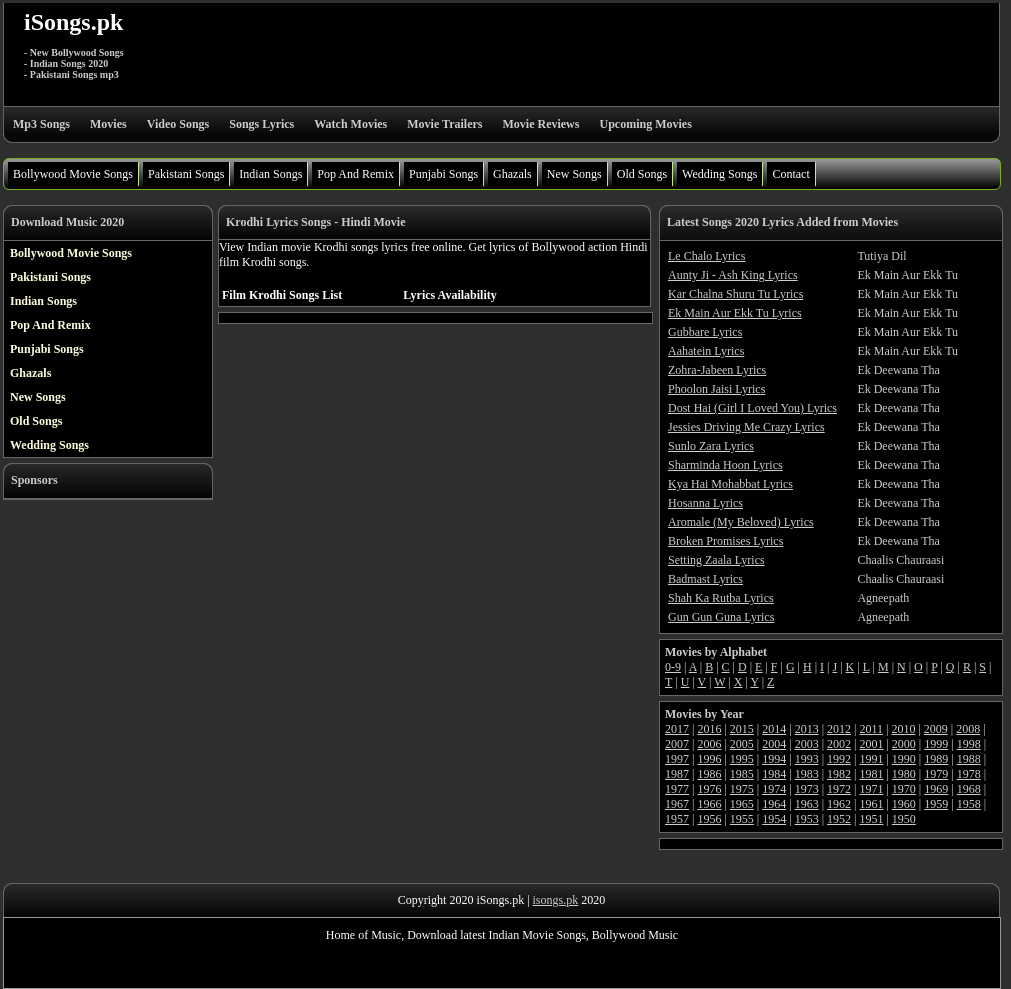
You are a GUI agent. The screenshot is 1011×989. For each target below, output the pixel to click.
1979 (936, 774)
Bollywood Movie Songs (73, 174)
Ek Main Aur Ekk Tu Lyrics (735, 313)
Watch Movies (350, 124)
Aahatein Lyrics (706, 351)
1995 (742, 759)
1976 (709, 789)
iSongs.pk (73, 22)
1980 (904, 774)
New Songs (574, 174)
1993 (807, 759)
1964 (774, 804)
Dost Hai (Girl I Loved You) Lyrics (752, 408)
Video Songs (178, 124)
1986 (709, 774)
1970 (904, 789)
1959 (936, 804)
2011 (871, 729)
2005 (742, 744)
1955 (742, 819)
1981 (871, 774)
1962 (839, 804)
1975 (742, 789)
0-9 (673, 667)
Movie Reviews (540, 124)
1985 (742, 774)
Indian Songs (270, 174)
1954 (774, 819)
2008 (968, 729)
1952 (839, 819)
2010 (903, 729)
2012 (839, 729)
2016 (709, 729)
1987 (677, 774)
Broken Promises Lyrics (725, 541)
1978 (969, 774)
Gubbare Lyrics (705, 332)
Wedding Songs (719, 174)
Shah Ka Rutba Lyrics (721, 598)
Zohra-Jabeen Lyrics (717, 370)
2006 (709, 744)
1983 (807, 774)
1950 (904, 819)
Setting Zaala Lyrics (716, 560)
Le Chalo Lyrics (706, 256)
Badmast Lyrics (705, 579)
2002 (839, 744)
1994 (774, 759)
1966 (709, 804)
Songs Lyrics (261, 124)
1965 (742, 804)
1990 (904, 759)
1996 (709, 759)
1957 (677, 819)
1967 (677, 804)
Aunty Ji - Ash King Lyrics (733, 275)
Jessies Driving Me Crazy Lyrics (746, 427)
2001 (871, 744)
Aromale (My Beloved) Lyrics (741, 522)
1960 (904, 804)
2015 (742, 729)
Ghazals (512, 174)
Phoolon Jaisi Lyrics (716, 389)
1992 (839, 759)
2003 (807, 744)
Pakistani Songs (186, 174)
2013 (807, 729)
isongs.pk (556, 900)
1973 (807, 789)
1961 (871, 804)
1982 (839, 774)
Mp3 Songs (41, 124)
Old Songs (642, 174)
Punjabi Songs (443, 174)
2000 (904, 744)
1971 (871, 789)
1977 (677, 789)
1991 (871, 759)
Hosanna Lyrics (705, 503)
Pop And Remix (355, 174)
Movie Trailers (444, 124)
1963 (807, 804)
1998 (969, 744)
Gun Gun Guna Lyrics (721, 617)
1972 (839, 789)
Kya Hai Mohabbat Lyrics (730, 484)
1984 (774, 774)
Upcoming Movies (645, 124)
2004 (774, 744)
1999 (936, 744)
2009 (936, 729)
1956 (709, 819)
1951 (871, 819)
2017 (677, 729)
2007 (677, 744)
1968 (969, 789)
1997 (677, 759)
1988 (969, 759)
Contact (790, 174)
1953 (807, 819)
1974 (774, 789)
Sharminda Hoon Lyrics (725, 465)
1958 (969, 804)
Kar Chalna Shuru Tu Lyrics (735, 294)
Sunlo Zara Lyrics (711, 446)
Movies (108, 124)
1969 (936, 789)
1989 (936, 759)
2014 (774, 729)
